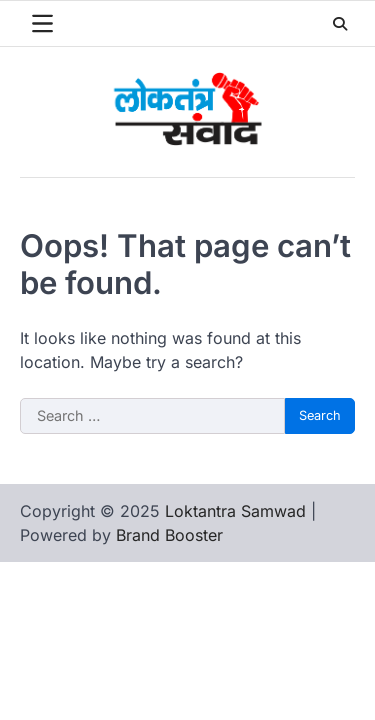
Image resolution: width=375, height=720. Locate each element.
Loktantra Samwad (235, 511)
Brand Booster (169, 535)
